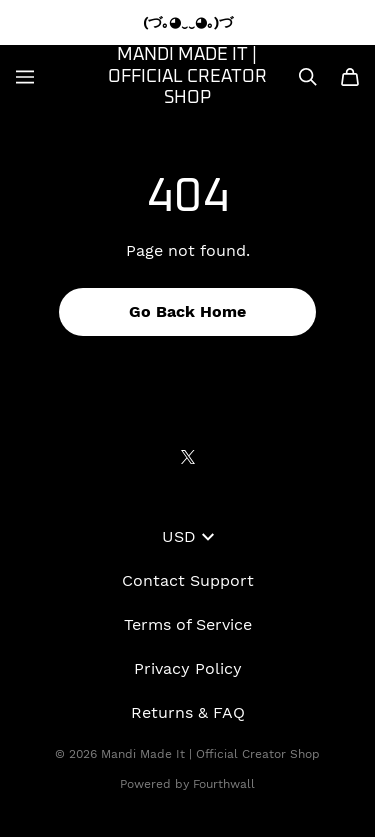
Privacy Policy (188, 668)
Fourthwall (224, 784)
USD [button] (188, 536)
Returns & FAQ (188, 712)
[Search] (308, 77)
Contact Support (188, 580)
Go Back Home (187, 311)
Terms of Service (188, 624)
